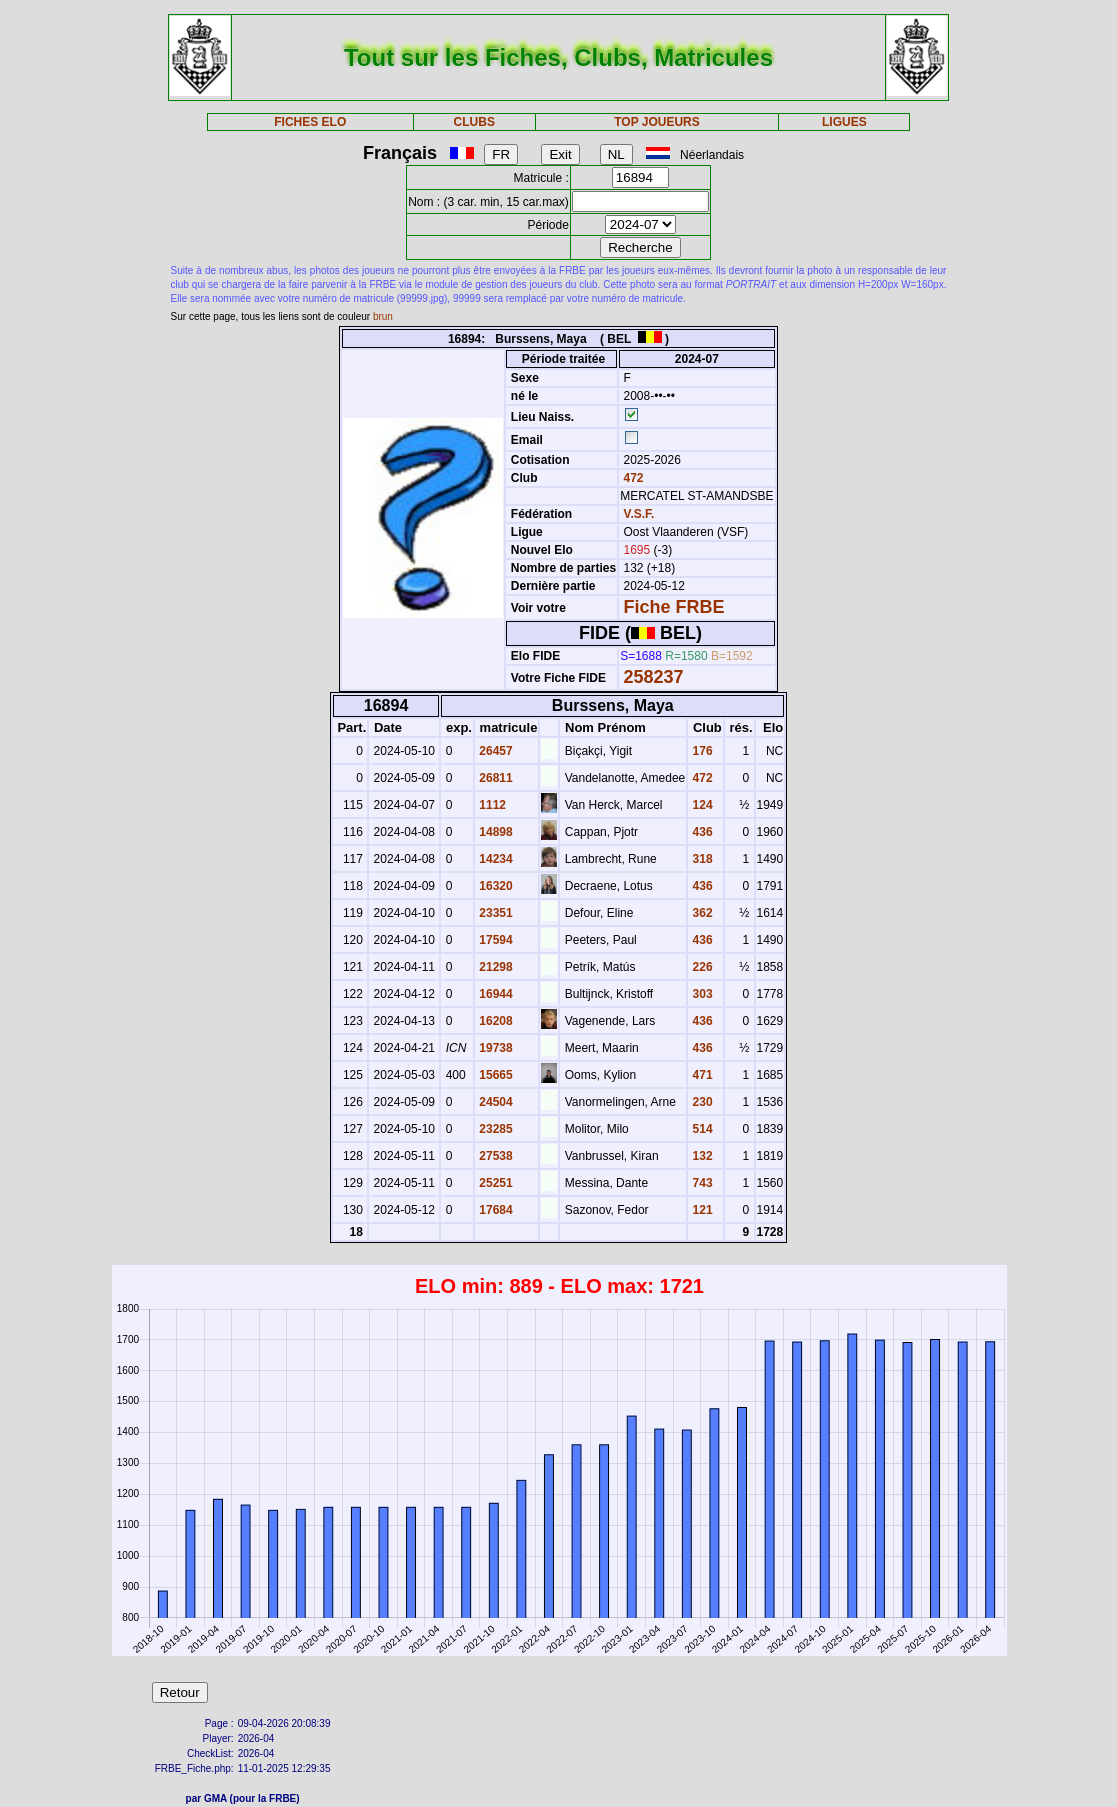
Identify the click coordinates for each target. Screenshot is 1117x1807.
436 (700, 832)
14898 (494, 832)
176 (700, 751)
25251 (494, 1183)
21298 (494, 967)
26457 (494, 751)
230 (700, 1102)
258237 (654, 677)
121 (700, 1210)
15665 (494, 1075)
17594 (494, 940)
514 (700, 1129)
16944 (494, 994)
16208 (494, 1021)
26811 (494, 778)
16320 (494, 886)
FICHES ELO (310, 122)
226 (700, 967)
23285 (494, 1129)
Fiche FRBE (674, 607)
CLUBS (474, 122)
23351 (494, 913)
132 (700, 1156)
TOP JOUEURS (657, 122)
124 (700, 805)
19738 (494, 1048)
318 (700, 859)
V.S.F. (639, 514)
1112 (491, 805)
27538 (494, 1156)
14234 (494, 859)
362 (700, 913)
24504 (494, 1102)
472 (631, 478)
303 (700, 994)
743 (700, 1183)
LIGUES (844, 122)
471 (700, 1075)
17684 (494, 1210)
